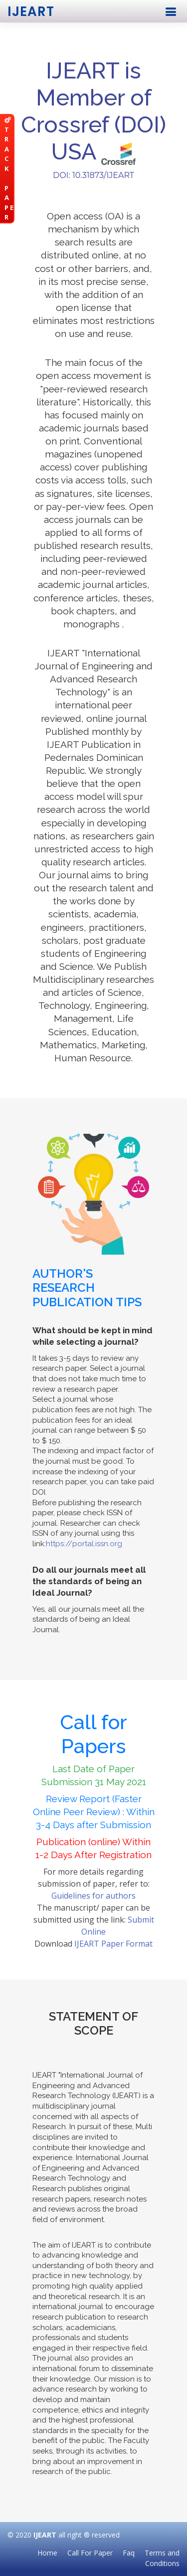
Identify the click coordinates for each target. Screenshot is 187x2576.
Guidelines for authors (93, 1895)
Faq (129, 2553)
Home (47, 2553)
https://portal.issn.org (84, 1543)
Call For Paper (90, 2553)
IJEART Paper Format (113, 1943)
